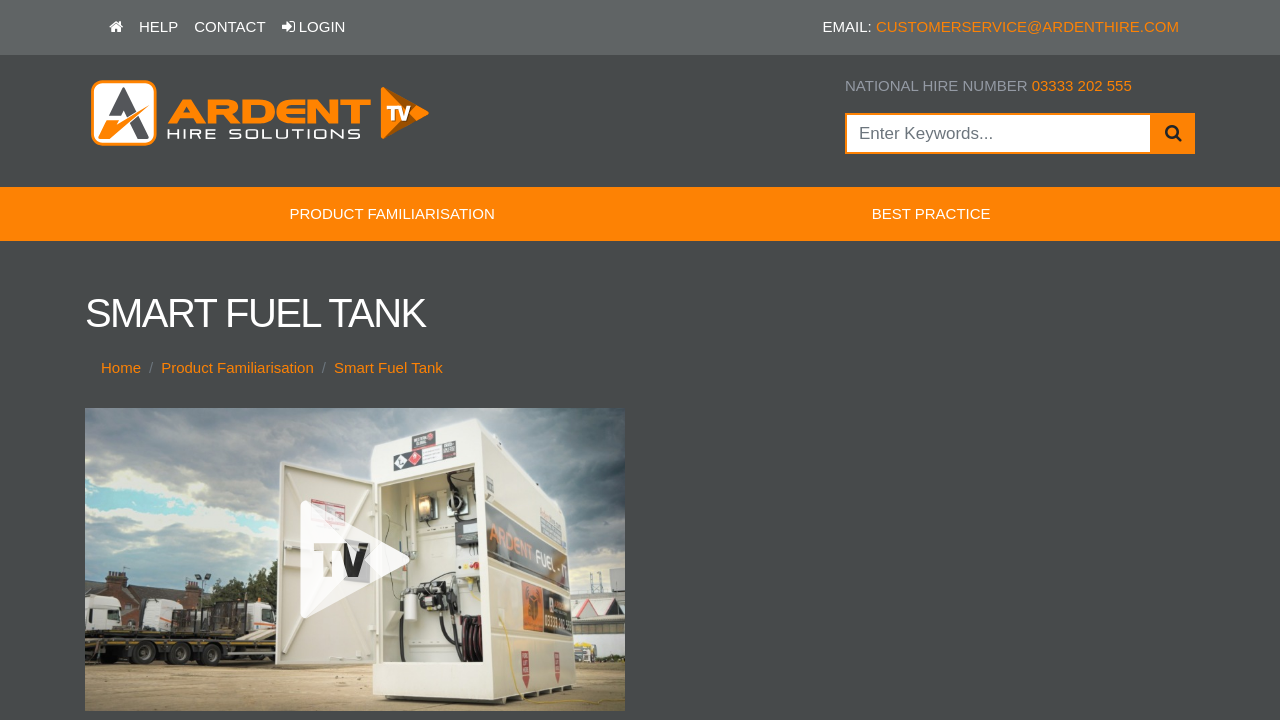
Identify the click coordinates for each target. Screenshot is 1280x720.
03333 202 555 (1082, 85)
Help (158, 26)
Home (121, 367)
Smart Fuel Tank (388, 367)
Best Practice (931, 213)
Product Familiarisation (391, 213)
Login (314, 26)
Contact (229, 26)
